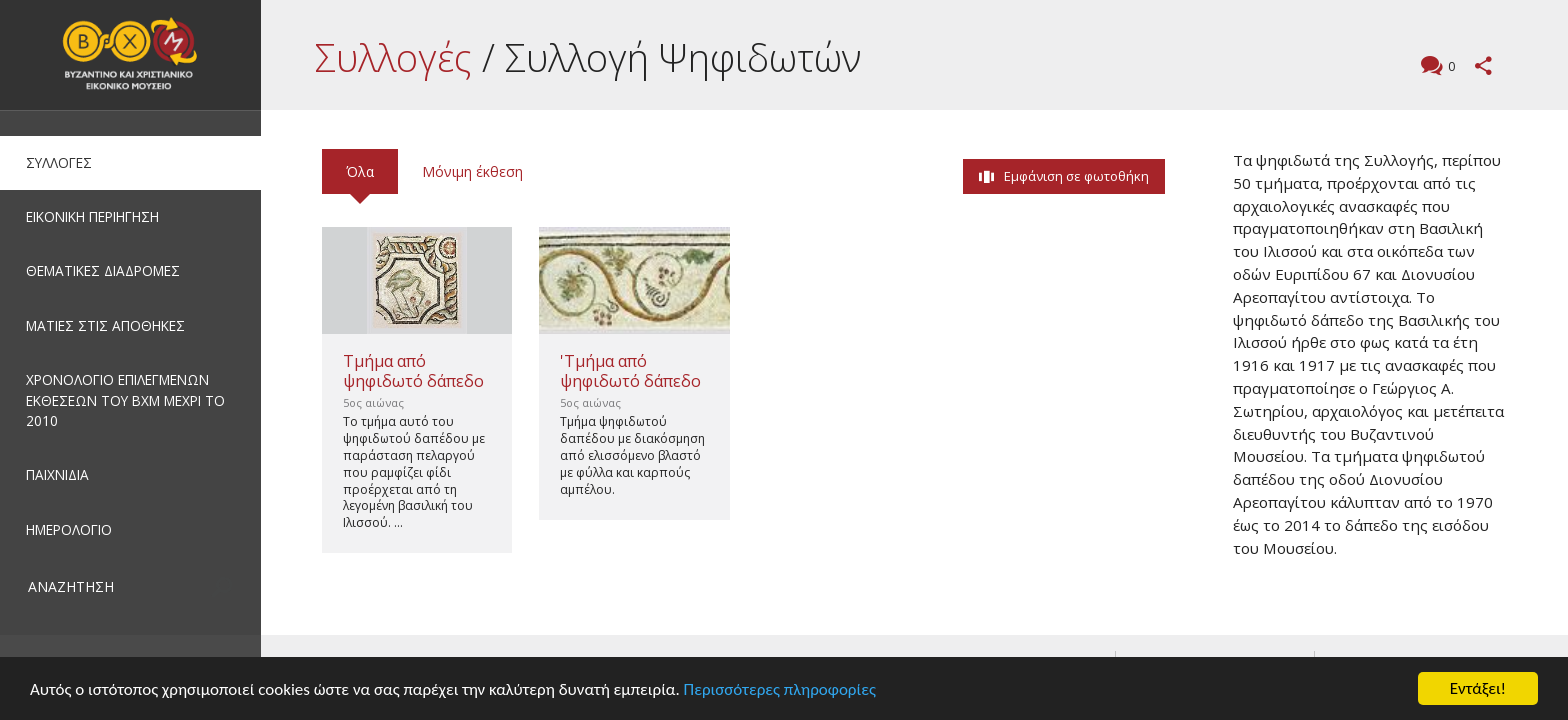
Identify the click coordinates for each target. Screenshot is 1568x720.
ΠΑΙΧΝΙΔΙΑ (57, 474)
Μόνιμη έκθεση (472, 171)
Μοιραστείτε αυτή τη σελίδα (1483, 65)
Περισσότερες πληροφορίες (780, 689)
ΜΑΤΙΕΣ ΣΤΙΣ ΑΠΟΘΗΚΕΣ (105, 325)
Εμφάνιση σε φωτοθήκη (1076, 176)
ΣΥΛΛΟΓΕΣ (59, 162)
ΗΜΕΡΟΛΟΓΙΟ (69, 529)
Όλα (360, 171)
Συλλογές (393, 57)
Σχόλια (1449, 67)
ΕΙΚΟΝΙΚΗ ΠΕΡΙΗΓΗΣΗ (92, 216)
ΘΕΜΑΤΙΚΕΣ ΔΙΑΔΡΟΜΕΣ (103, 270)
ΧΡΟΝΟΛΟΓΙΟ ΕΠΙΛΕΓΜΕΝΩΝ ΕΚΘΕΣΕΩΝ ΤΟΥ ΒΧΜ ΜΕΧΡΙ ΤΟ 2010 (125, 400)
